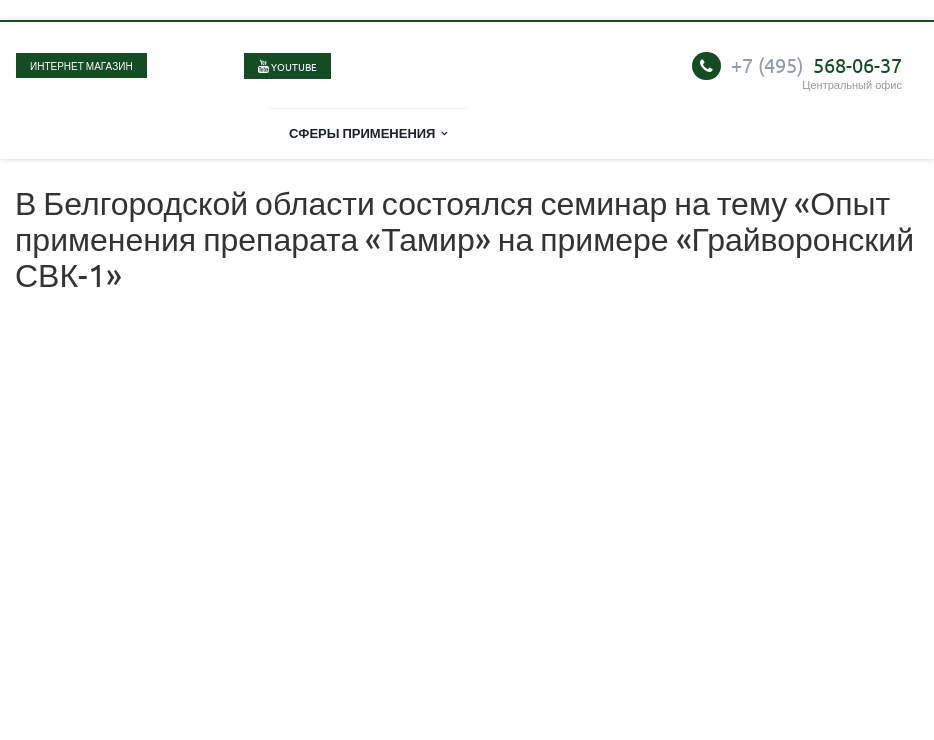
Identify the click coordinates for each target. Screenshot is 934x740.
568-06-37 (816, 64)
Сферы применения (368, 132)
